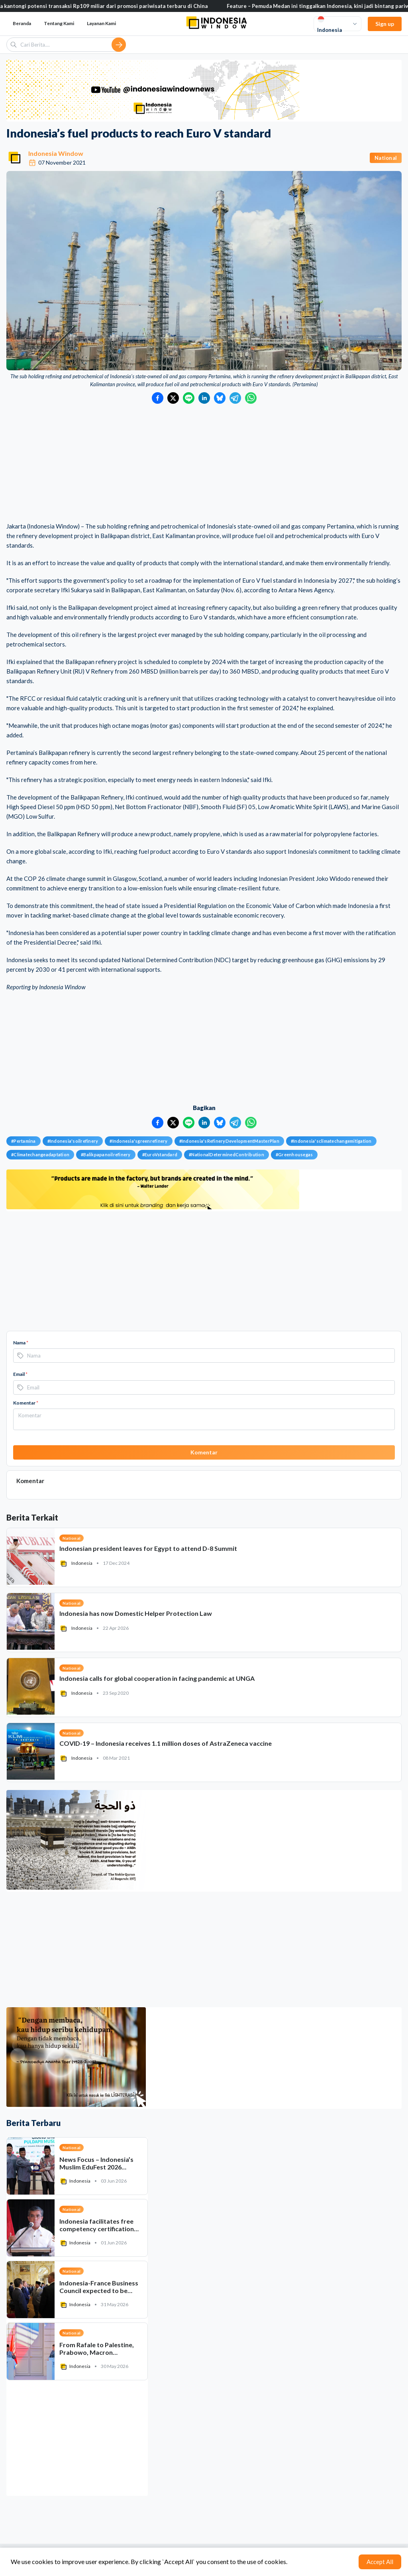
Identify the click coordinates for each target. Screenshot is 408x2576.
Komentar (25, 1403)
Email (20, 1374)
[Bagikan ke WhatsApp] (251, 398)
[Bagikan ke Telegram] (235, 398)
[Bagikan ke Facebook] (157, 398)
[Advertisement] (204, 463)
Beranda (22, 23)
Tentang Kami (59, 23)
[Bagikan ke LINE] (188, 398)
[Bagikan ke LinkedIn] (204, 398)
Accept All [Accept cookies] (380, 2561)
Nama (20, 1343)
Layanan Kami (101, 23)
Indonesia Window (55, 153)
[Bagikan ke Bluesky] (220, 398)
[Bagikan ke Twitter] (173, 398)
